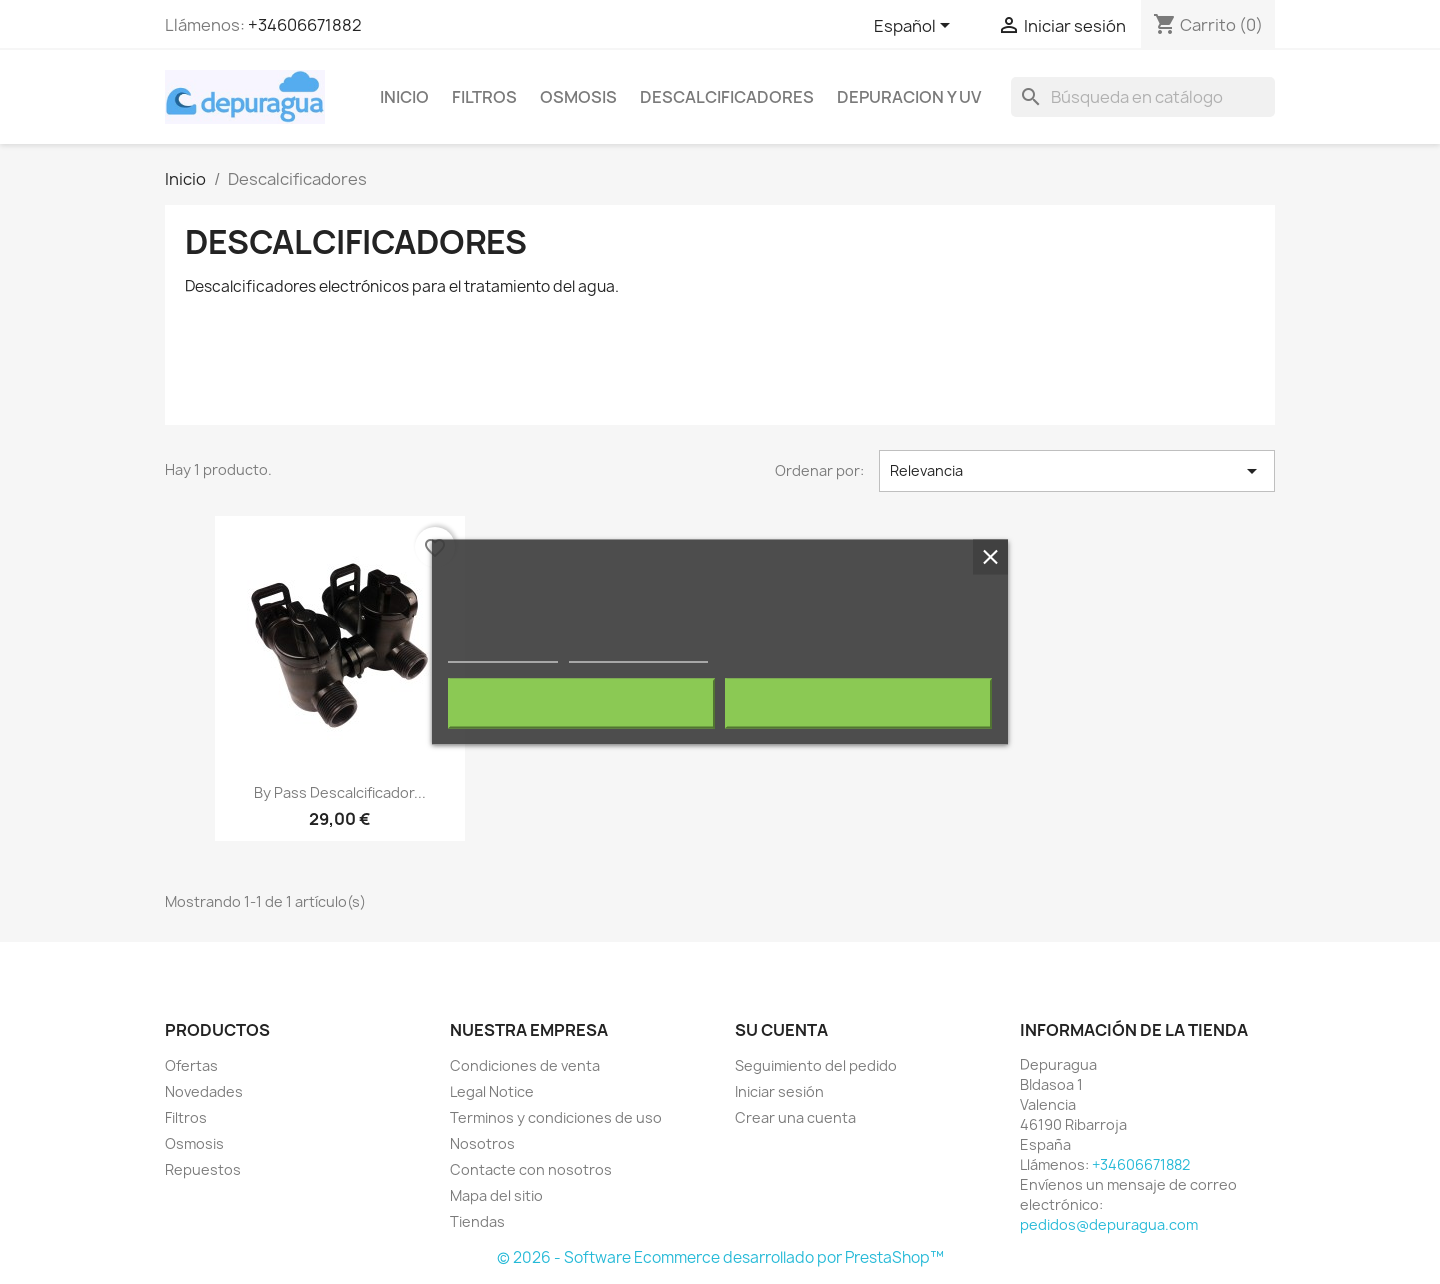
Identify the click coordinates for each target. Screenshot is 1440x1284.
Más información (503, 653)
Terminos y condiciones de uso (556, 1117)
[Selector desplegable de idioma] (915, 27)
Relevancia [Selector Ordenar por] (1077, 471)
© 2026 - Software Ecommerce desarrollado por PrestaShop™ (720, 1257)
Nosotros (482, 1143)
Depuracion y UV (909, 97)
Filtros (484, 97)
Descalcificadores (727, 97)
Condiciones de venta (525, 1065)
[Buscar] (1143, 97)
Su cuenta (781, 1030)
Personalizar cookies (638, 653)
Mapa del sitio (496, 1195)
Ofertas (191, 1065)
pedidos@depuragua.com (1109, 1224)
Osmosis (578, 97)
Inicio (404, 97)
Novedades (204, 1091)
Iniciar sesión (779, 1091)
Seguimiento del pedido (816, 1065)
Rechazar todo (581, 704)
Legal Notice (492, 1091)
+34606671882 (305, 25)
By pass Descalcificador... (340, 792)
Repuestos (203, 1169)
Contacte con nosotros (531, 1169)
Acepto (859, 704)
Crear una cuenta (795, 1117)
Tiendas (477, 1221)
